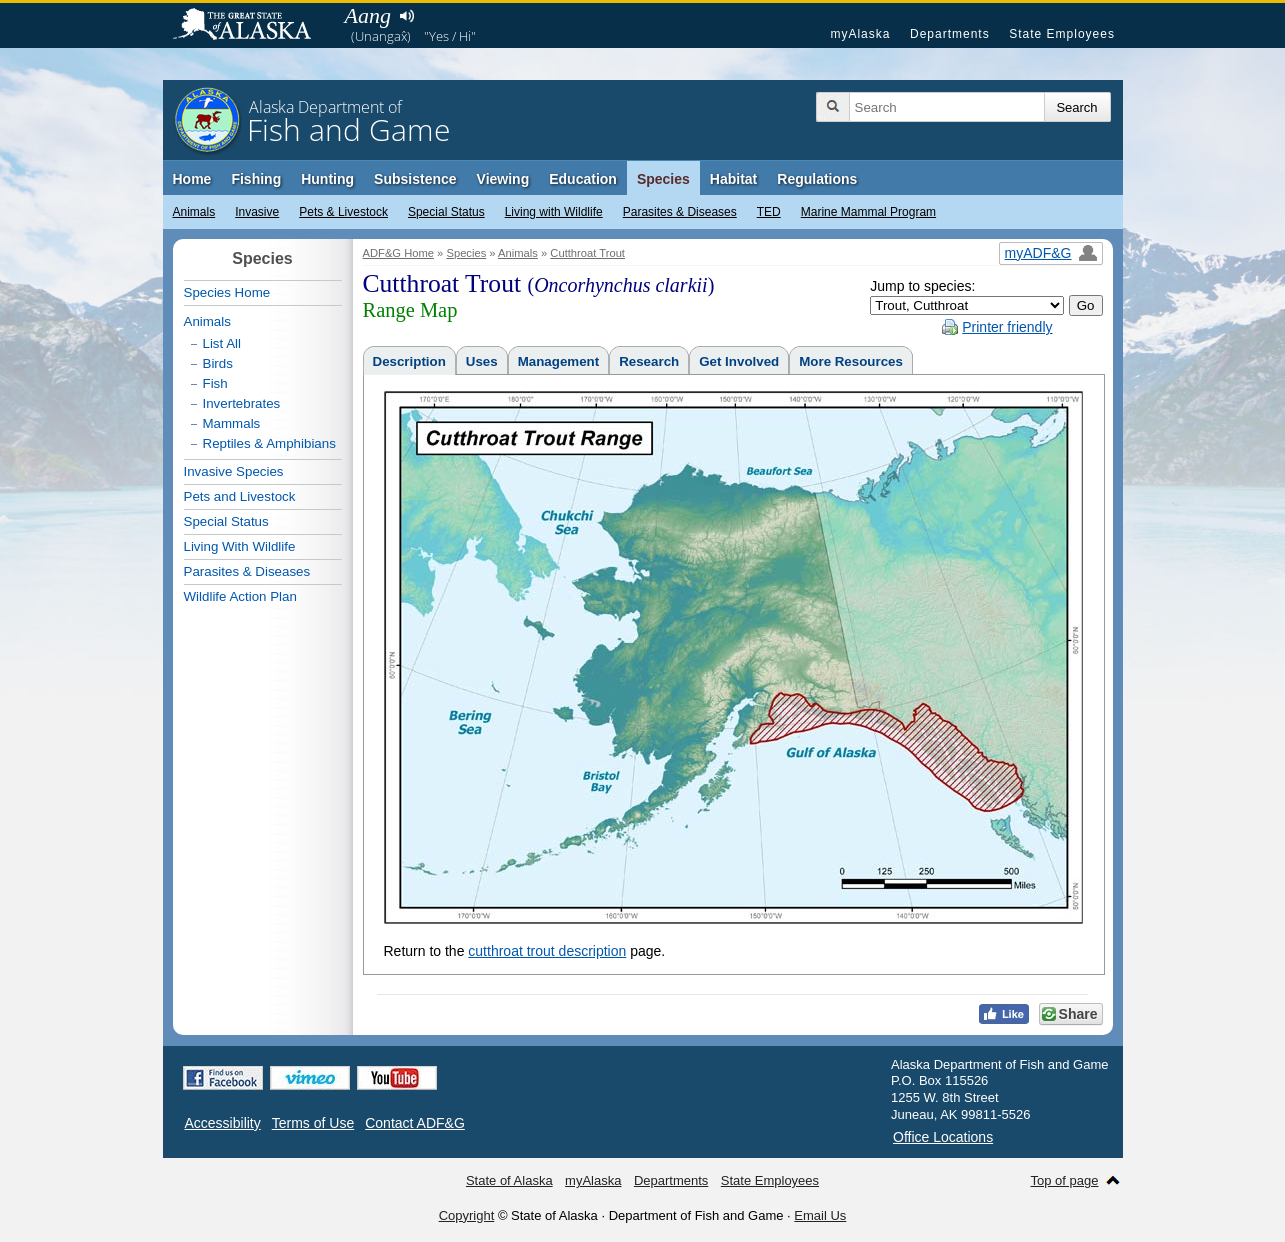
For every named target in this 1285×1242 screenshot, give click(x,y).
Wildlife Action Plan (240, 596)
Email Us (820, 1215)
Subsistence (415, 179)
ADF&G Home (399, 253)
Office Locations (943, 1137)
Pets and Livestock (240, 496)
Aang (368, 15)
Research (649, 361)
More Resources (851, 361)
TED (769, 212)
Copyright (467, 1215)
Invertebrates (242, 403)
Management (558, 361)
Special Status (446, 212)
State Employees (1062, 34)
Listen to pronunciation (407, 16)
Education (583, 179)
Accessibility (223, 1123)
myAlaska (860, 34)
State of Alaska (252, 26)
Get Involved (739, 361)
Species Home (227, 292)
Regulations (817, 179)
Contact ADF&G (415, 1123)
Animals (194, 212)
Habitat (733, 179)
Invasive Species (234, 471)
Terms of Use (313, 1123)
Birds (218, 363)
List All (222, 343)
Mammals (232, 423)
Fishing (256, 179)
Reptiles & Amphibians (269, 443)
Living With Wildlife (240, 546)
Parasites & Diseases (680, 212)
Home (192, 179)
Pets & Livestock (343, 212)
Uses (482, 361)
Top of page (1065, 1180)
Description (409, 361)
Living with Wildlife (554, 212)
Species (663, 179)
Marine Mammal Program (868, 212)
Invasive (257, 212)
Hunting (327, 179)
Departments (950, 34)
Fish (215, 383)
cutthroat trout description (547, 951)
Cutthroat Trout (587, 253)
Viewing (503, 179)
